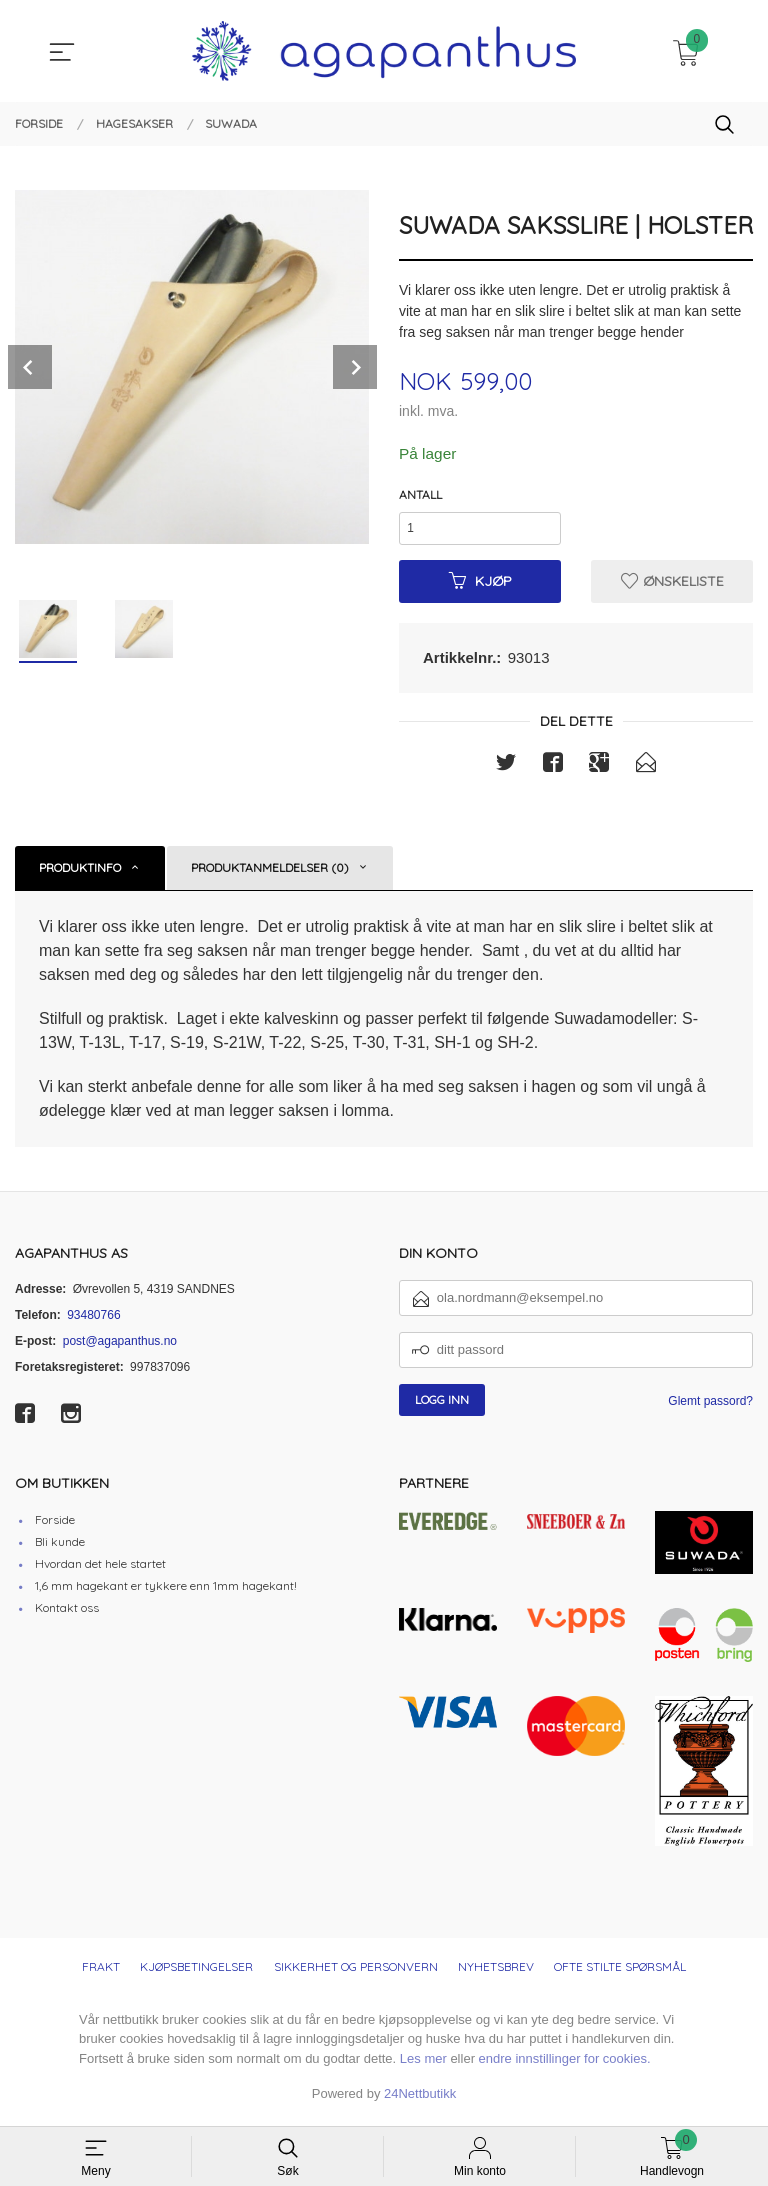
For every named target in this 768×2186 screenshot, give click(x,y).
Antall (420, 495)
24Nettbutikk (420, 2099)
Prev (30, 367)
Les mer (423, 2064)
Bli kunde (60, 1547)
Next (355, 367)
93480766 (93, 1321)
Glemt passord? (710, 1407)
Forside (55, 1525)
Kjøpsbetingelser (196, 1972)
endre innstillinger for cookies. (565, 2064)
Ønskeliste (672, 586)
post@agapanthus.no (120, 1347)
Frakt (101, 1972)
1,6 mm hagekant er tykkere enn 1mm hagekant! (166, 1591)
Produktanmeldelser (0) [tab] (270, 873)
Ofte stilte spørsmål (620, 1972)
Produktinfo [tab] (80, 873)
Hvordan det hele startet (100, 1569)
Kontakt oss (67, 1613)
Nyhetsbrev (496, 1972)
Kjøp (480, 586)
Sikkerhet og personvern (356, 1972)
